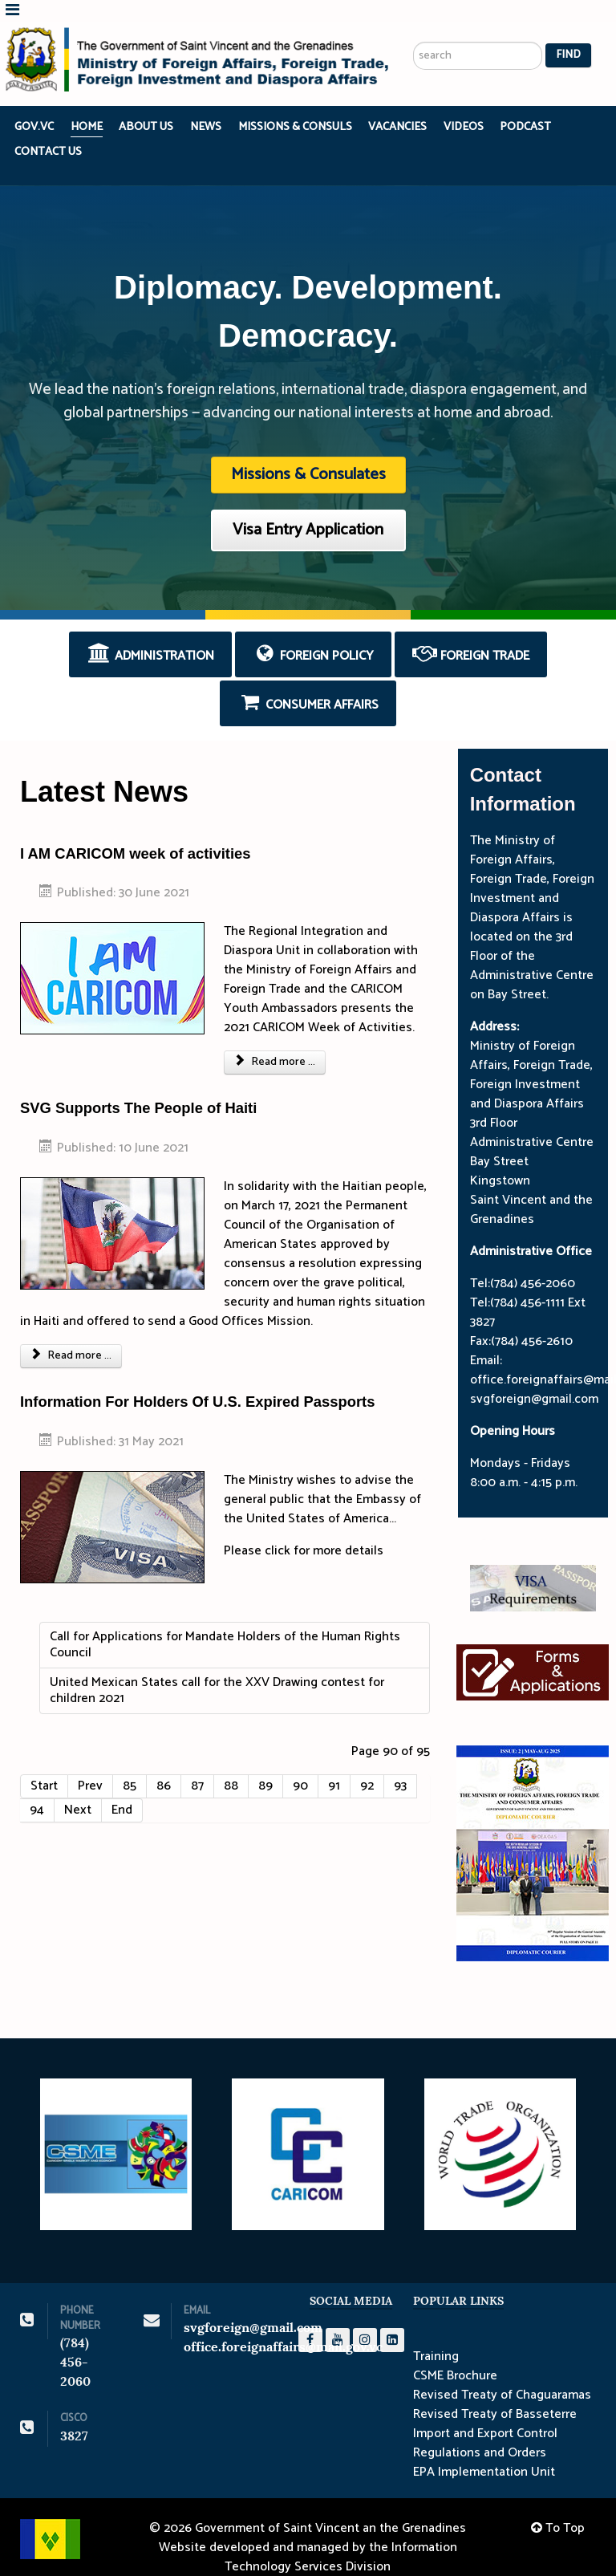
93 (400, 1764)
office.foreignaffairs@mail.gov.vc (283, 2325)
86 (163, 1764)
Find (568, 34)
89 (265, 1764)
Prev (90, 1764)
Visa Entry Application (308, 509)
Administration (150, 634)
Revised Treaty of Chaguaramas (502, 2374)
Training (436, 2336)
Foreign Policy (314, 634)
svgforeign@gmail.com (253, 2306)
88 (231, 1764)
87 (197, 1764)
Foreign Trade (470, 634)
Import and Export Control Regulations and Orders (485, 2422)
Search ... (413, 0)
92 (367, 1764)
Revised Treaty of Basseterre (495, 2393)
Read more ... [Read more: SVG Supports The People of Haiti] (70, 1334)
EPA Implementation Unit (484, 2451)
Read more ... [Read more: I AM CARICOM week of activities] (274, 1041)
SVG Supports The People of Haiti (138, 1087)
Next (77, 1788)
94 (37, 1788)
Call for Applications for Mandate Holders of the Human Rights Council (225, 1623)
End (121, 1788)
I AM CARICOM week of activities (135, 831)
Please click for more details (303, 1529)
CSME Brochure (455, 2355)
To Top (558, 2507)
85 (129, 1764)
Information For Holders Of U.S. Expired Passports (197, 1379)
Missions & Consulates (308, 454)
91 (334, 1764)
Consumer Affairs (308, 682)
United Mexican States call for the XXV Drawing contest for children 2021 (217, 1669)
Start (44, 1764)
